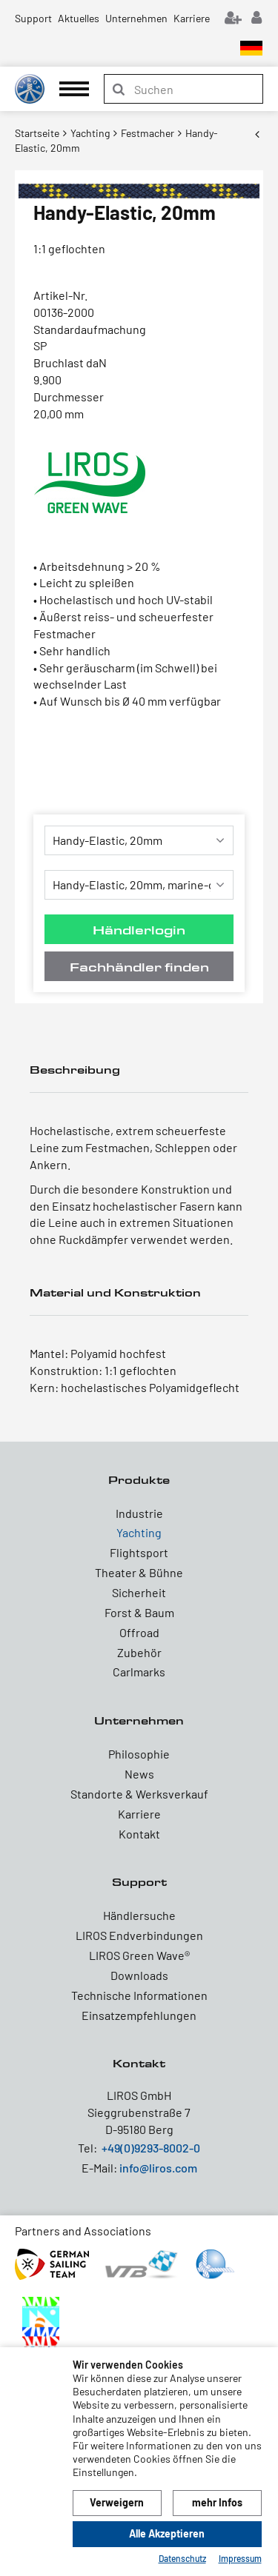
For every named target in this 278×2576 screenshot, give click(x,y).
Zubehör (139, 1652)
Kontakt (139, 1834)
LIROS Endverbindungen (139, 1935)
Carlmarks (139, 1672)
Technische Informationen (139, 1995)
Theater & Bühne (139, 1572)
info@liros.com (158, 2168)
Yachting (139, 1532)
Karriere (191, 18)
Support (33, 18)
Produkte (139, 1480)
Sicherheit (139, 1592)
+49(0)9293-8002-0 (151, 2148)
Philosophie (139, 1754)
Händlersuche (139, 1915)
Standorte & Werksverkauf (139, 1794)
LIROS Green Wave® (139, 1955)
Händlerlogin (139, 929)
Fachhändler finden (139, 966)
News (139, 1774)
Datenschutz (182, 2558)
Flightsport (139, 1552)
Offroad (139, 1632)
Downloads (139, 1975)
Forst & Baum (139, 1612)
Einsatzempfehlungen (139, 2015)
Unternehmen (136, 18)
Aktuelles (78, 18)
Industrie (139, 1513)
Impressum (240, 2558)
